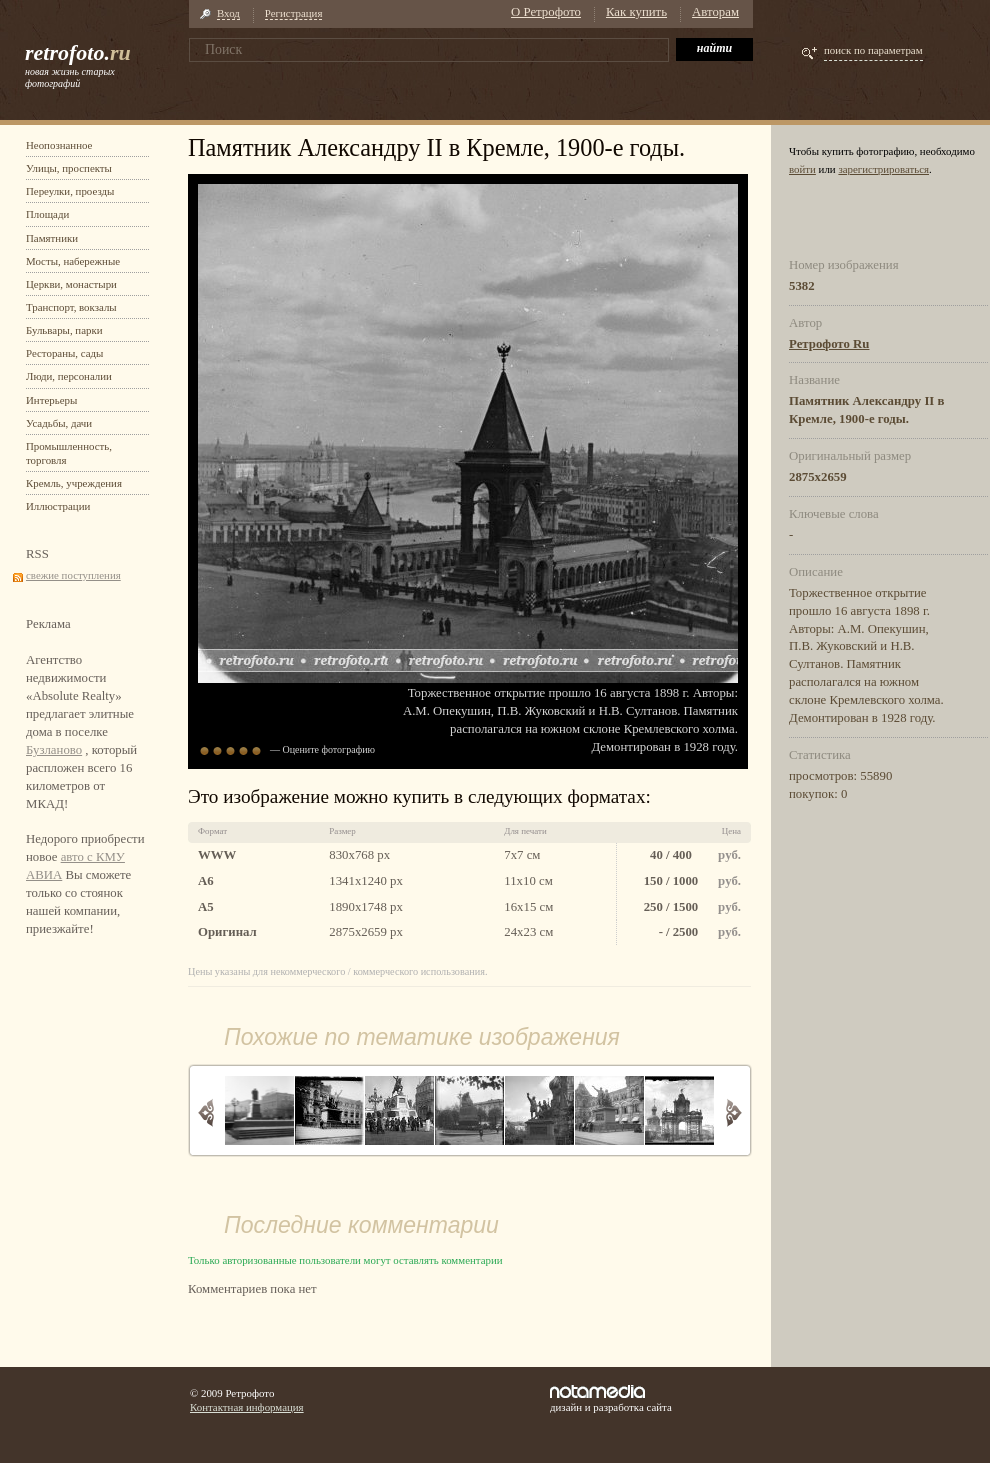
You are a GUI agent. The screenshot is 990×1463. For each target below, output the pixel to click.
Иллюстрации (58, 506)
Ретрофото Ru (829, 344)
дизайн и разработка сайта (611, 1399)
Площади (47, 214)
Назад (206, 1112)
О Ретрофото (546, 12)
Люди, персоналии (69, 376)
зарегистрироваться (883, 169)
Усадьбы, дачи (59, 423)
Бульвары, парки (64, 330)
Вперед (733, 1112)
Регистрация (294, 13)
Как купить (636, 12)
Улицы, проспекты (69, 168)
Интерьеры (51, 400)
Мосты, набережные (73, 261)
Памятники (52, 238)
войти (802, 169)
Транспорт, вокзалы (71, 307)
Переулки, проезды (70, 191)
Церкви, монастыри (71, 284)
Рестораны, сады (64, 353)
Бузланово (54, 750)
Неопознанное (59, 145)
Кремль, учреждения (74, 483)
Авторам (715, 12)
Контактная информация (247, 1407)
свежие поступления (73, 575)
